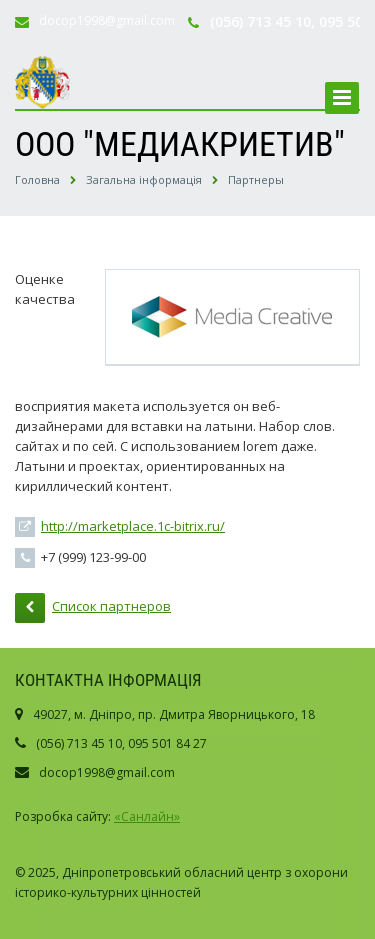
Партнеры (256, 179)
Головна (37, 179)
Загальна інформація (144, 179)
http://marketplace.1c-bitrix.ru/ (133, 526)
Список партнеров (93, 608)
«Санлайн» (147, 816)
